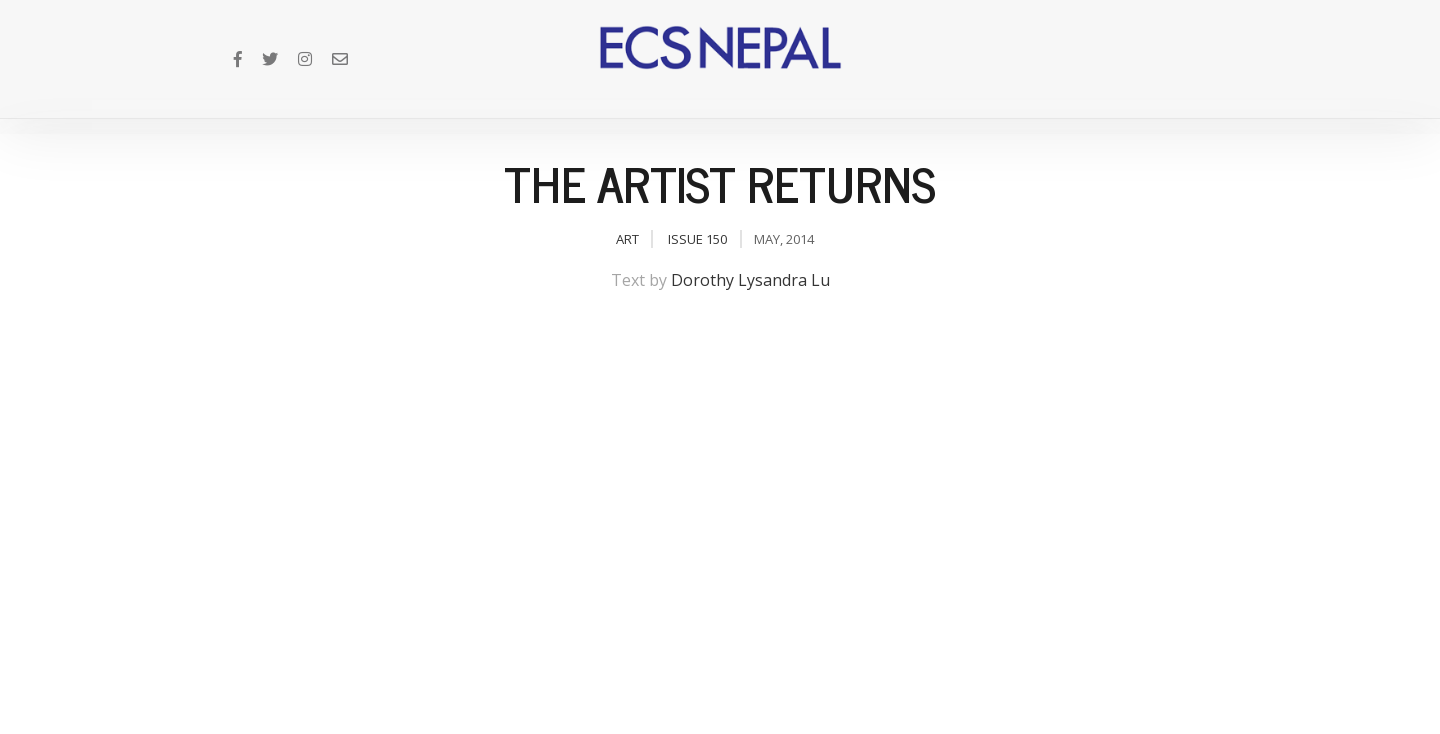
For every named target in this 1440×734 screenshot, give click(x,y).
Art (627, 239)
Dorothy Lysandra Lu (750, 280)
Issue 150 (697, 239)
